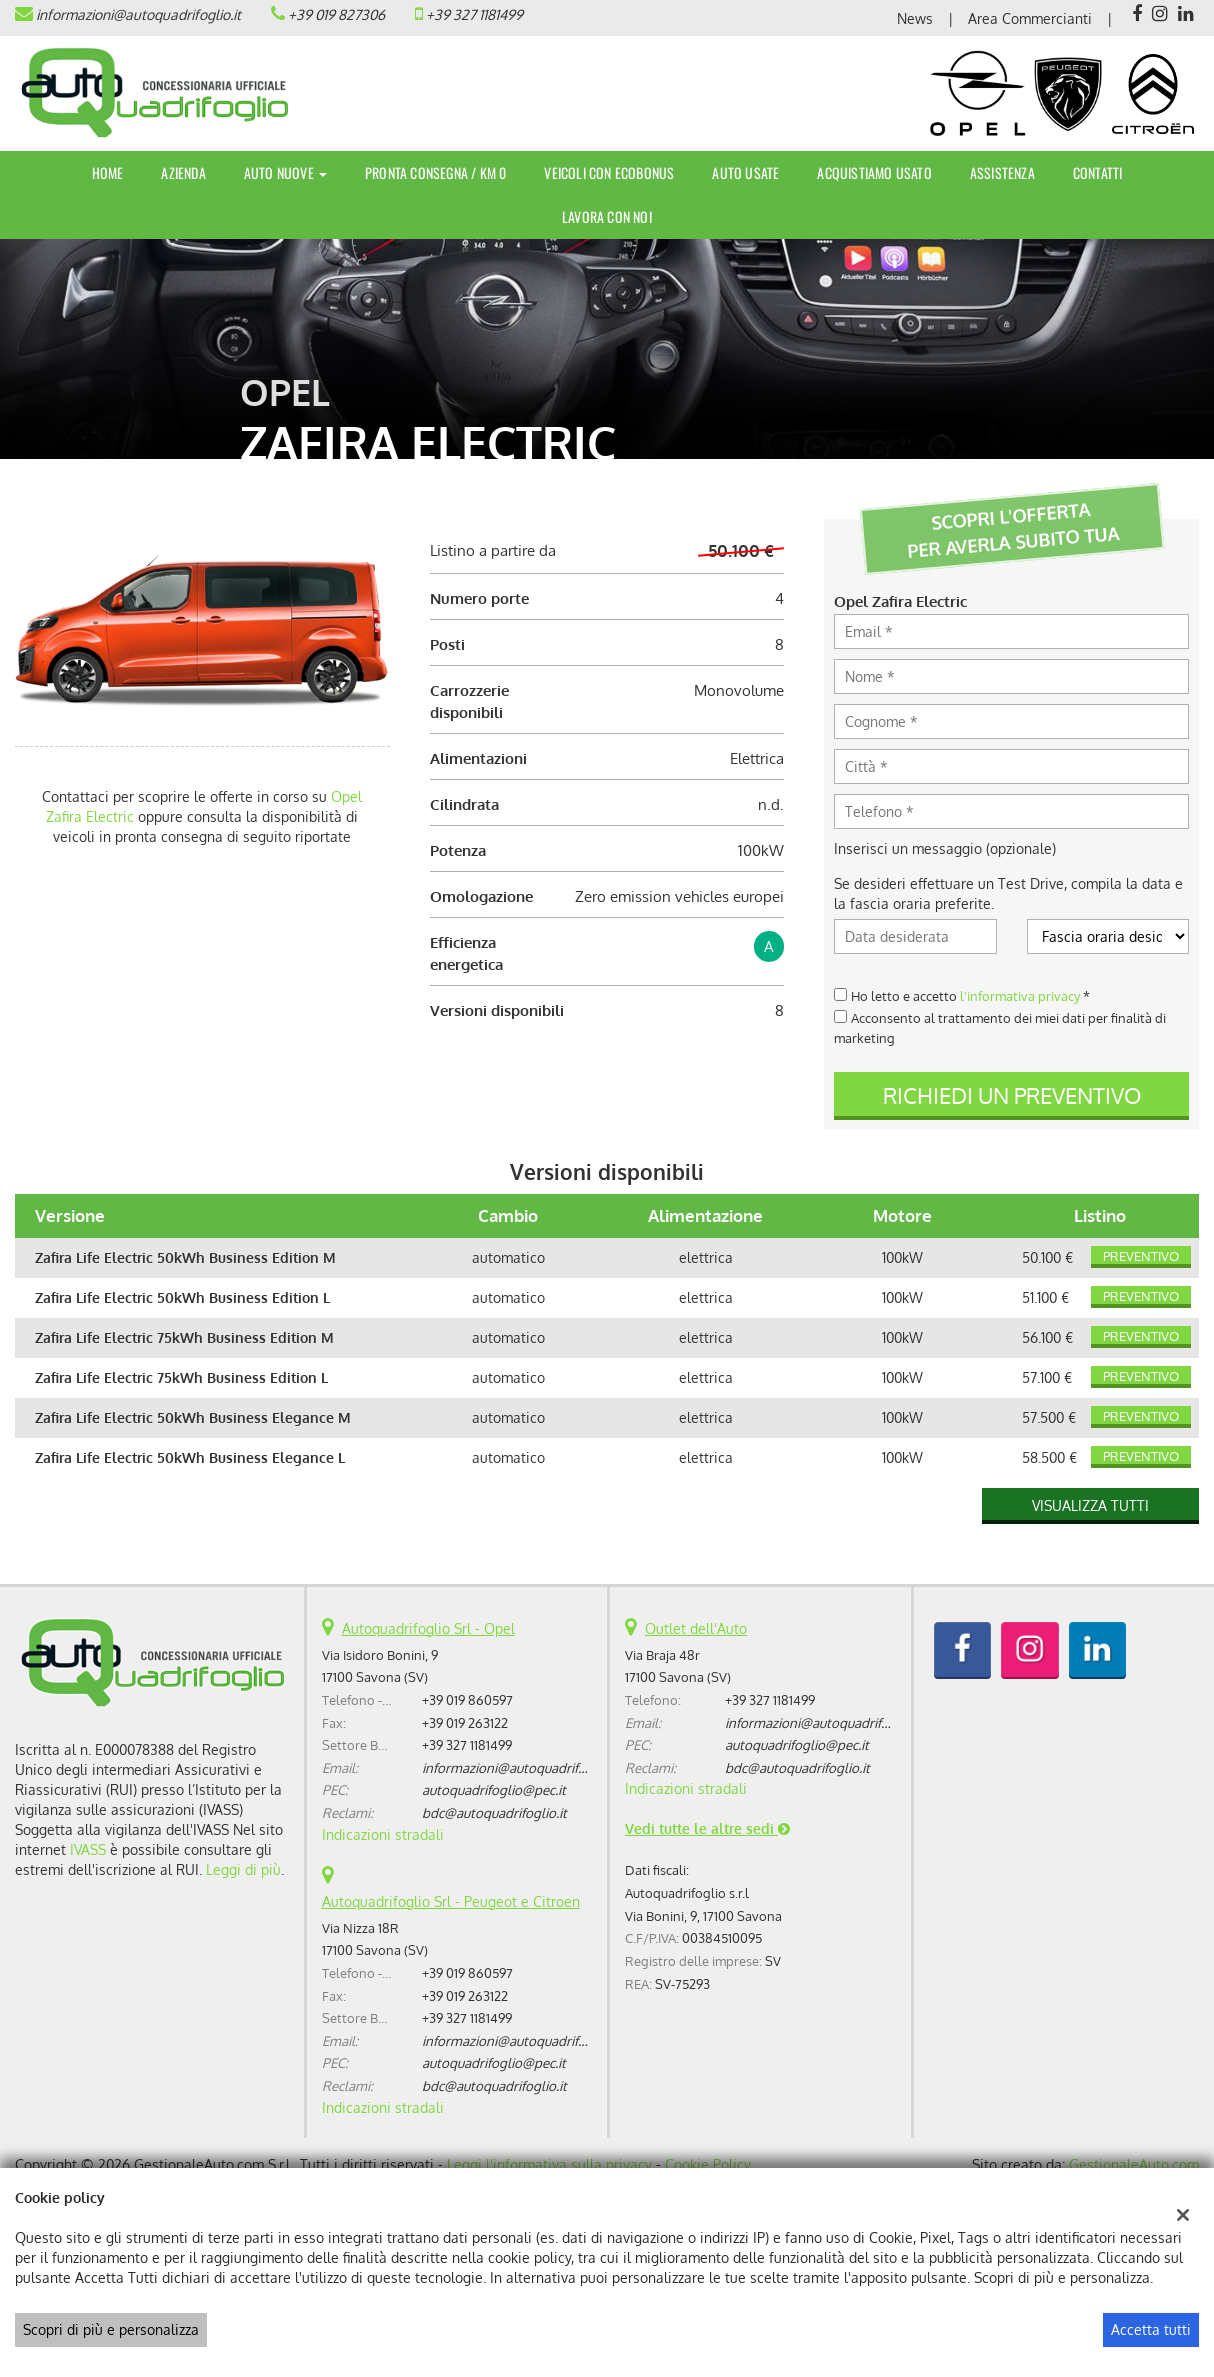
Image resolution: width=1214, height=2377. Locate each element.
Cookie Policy (708, 2164)
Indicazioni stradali (383, 1834)
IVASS (88, 1849)
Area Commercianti (1030, 18)
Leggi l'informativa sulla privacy (549, 2164)
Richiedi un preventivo (1012, 1095)
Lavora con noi (607, 216)
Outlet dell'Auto (696, 1628)
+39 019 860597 (467, 1699)
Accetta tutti (1151, 2329)
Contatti (1098, 172)
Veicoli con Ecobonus (609, 172)
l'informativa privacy (1020, 995)
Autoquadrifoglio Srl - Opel (428, 1628)
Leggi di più (243, 1869)
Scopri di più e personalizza (111, 2329)
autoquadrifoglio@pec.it (494, 1789)
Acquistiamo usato (874, 172)
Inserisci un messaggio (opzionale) (945, 848)
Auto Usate (745, 172)
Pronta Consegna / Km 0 (435, 172)
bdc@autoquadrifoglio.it (494, 1812)
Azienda (183, 172)
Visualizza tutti (1090, 1505)
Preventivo (1141, 1256)
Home (108, 172)
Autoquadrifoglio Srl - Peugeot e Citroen (451, 1901)
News (915, 18)
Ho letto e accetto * (970, 995)
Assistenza (1002, 172)
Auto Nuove (285, 172)
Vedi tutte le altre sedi (707, 1828)
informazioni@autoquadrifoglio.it (138, 14)
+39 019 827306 (336, 14)
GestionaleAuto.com (1134, 2164)
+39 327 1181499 (474, 14)
